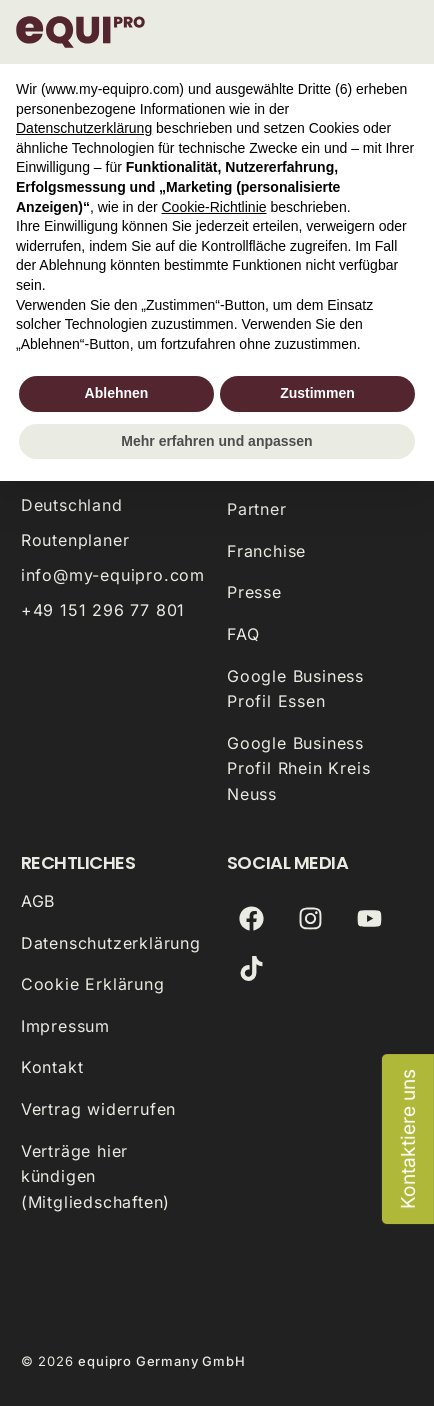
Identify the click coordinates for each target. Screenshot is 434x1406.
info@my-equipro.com (113, 575)
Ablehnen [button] (117, 393)
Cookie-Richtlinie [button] (213, 207)
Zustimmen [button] (317, 393)
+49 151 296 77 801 (103, 610)
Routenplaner (75, 540)
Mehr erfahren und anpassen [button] (216, 441)
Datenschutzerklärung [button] (84, 128)
